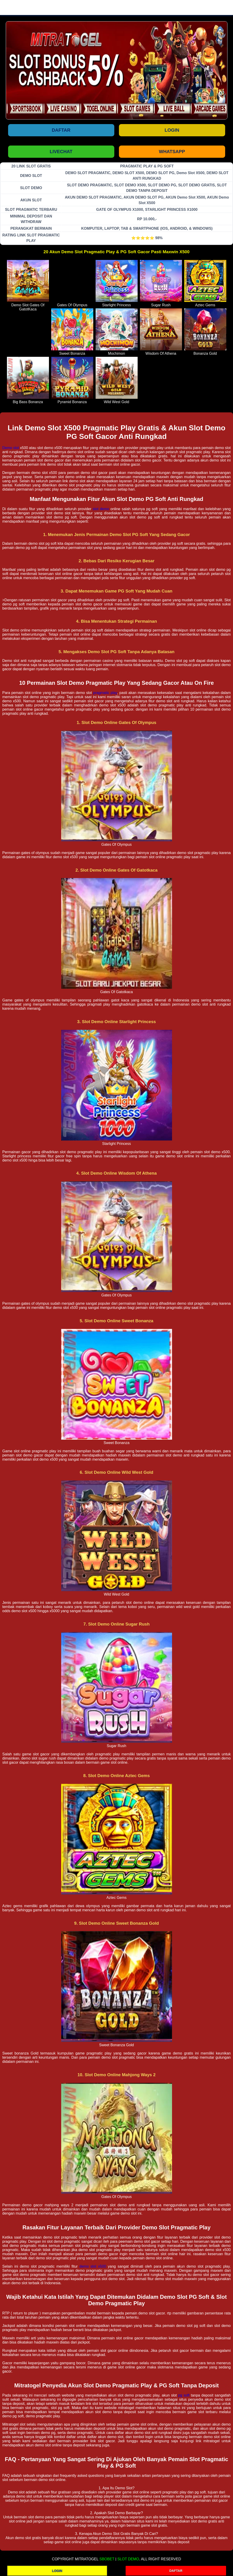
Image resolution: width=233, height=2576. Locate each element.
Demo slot (10, 448)
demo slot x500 (92, 2266)
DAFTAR (61, 130)
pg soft (183, 2395)
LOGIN (172, 130)
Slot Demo (128, 2559)
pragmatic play (105, 693)
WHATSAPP (172, 151)
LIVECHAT (61, 151)
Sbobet (107, 2559)
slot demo (101, 509)
